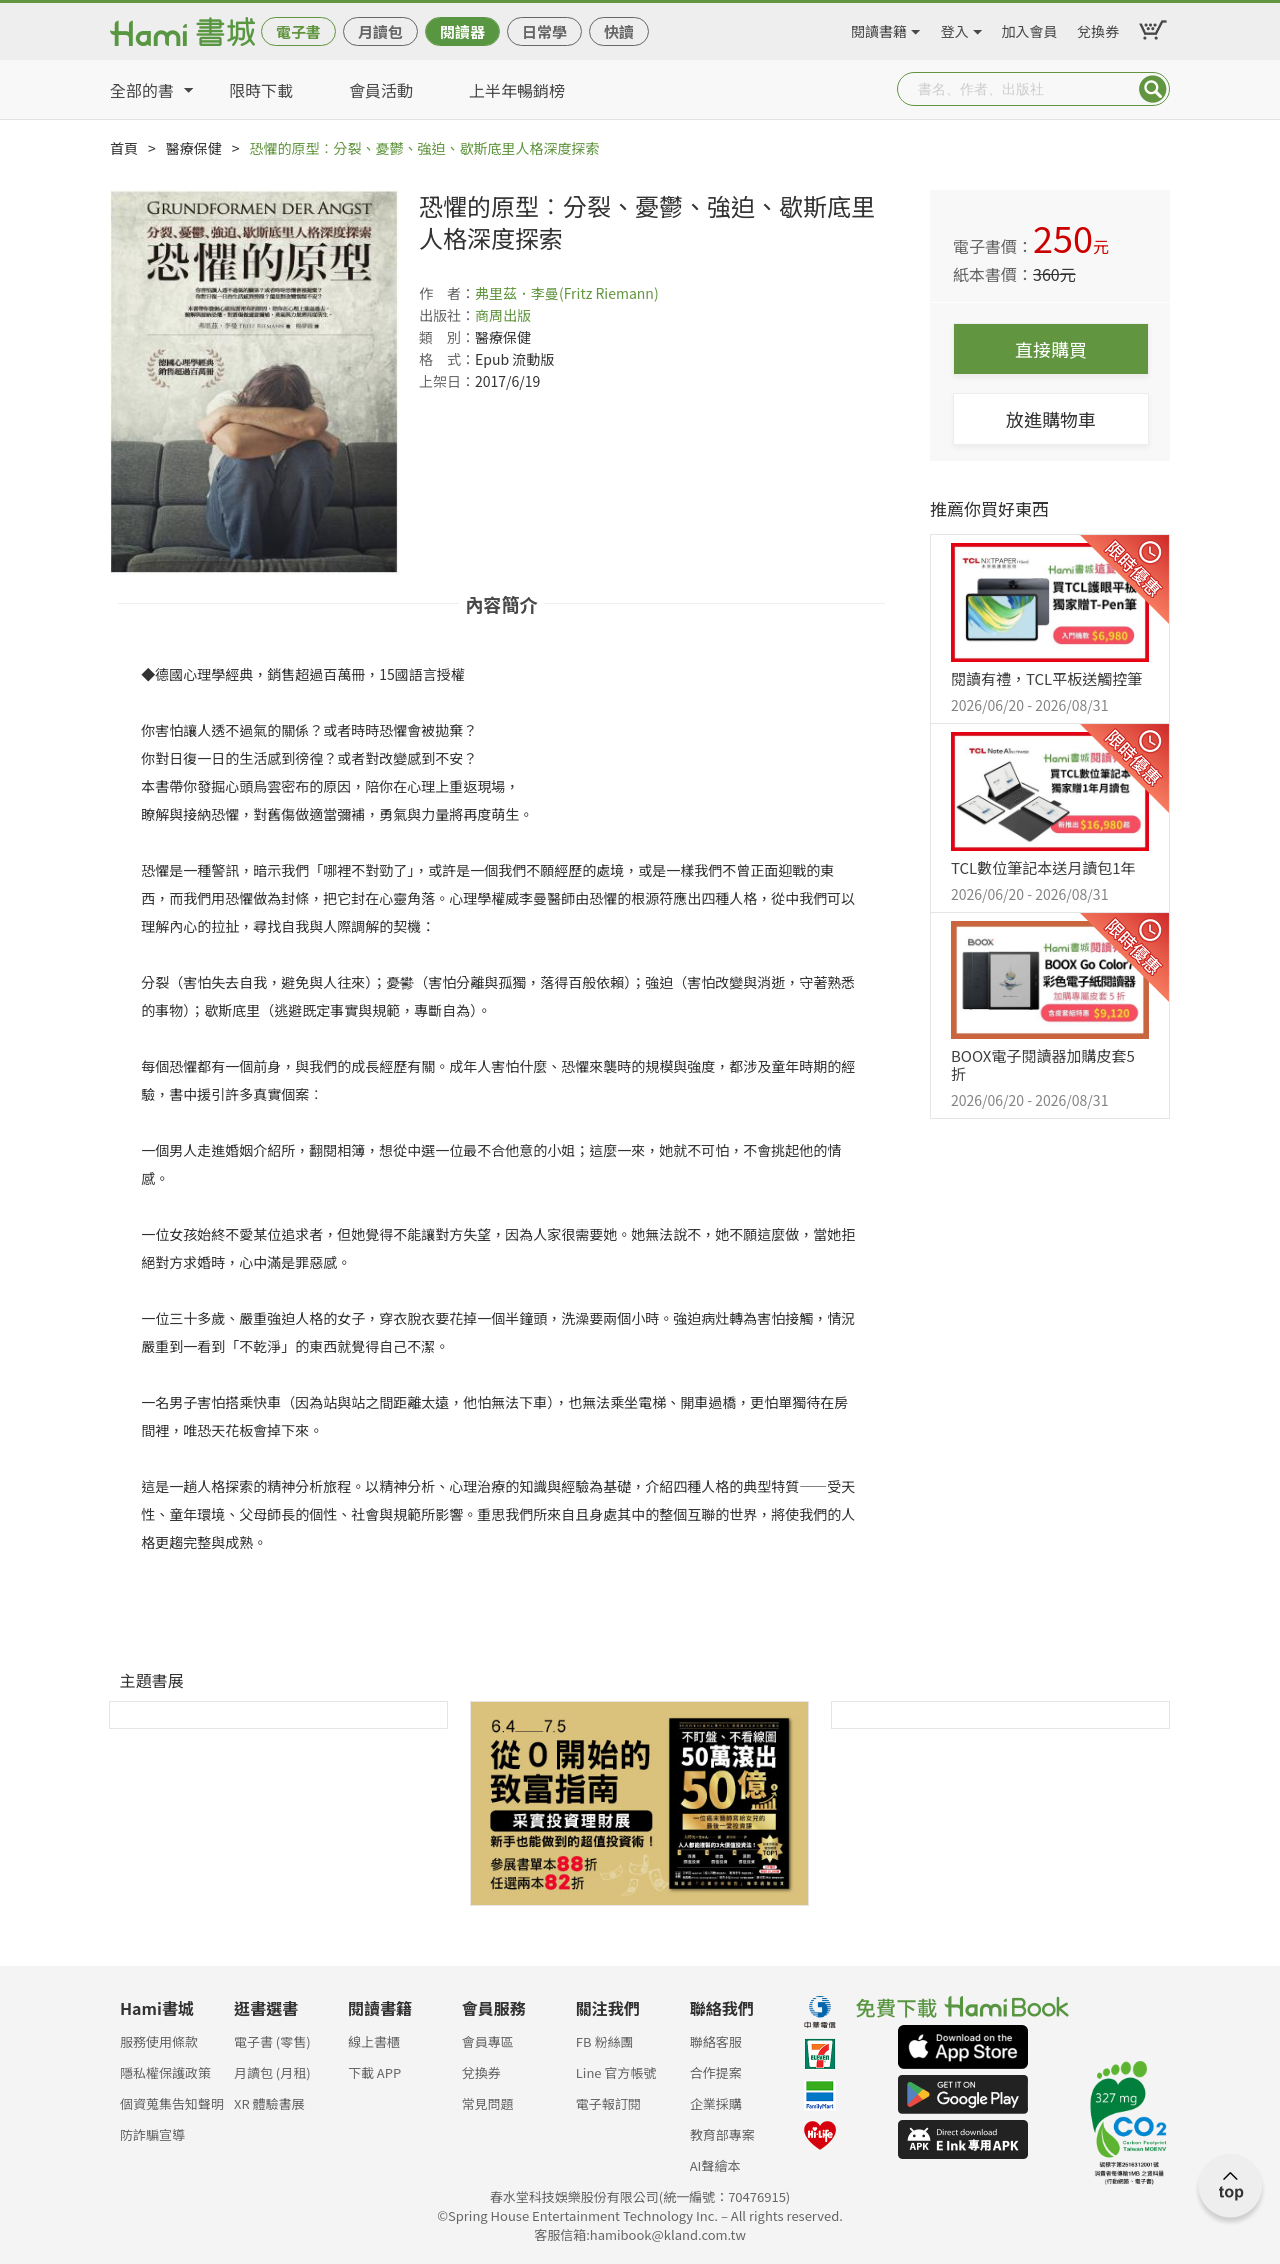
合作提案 (716, 2072)
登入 (955, 28)
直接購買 (1051, 349)
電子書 (298, 31)
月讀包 (380, 31)
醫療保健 (194, 148)
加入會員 (1030, 28)
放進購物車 (1051, 419)
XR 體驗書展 (269, 2103)
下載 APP (374, 2072)
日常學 (544, 31)
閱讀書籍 (879, 28)
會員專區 (488, 2041)
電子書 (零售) (272, 2041)
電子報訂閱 (608, 2103)
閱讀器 (462, 31)
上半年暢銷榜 (517, 90)
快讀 (619, 31)
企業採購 (716, 2103)
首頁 (124, 148)
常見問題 (488, 2103)
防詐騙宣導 (152, 2134)
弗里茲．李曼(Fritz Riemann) (567, 293)
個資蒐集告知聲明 (172, 2103)
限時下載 (261, 90)
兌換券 (1098, 28)
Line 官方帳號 (616, 2072)
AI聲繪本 (715, 2165)
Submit (1153, 89)
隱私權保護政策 (165, 2072)
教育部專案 (722, 2134)
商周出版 (503, 315)
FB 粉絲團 (605, 2041)
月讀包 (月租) (272, 2072)
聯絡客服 (716, 2041)
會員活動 (381, 90)
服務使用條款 (159, 2041)
